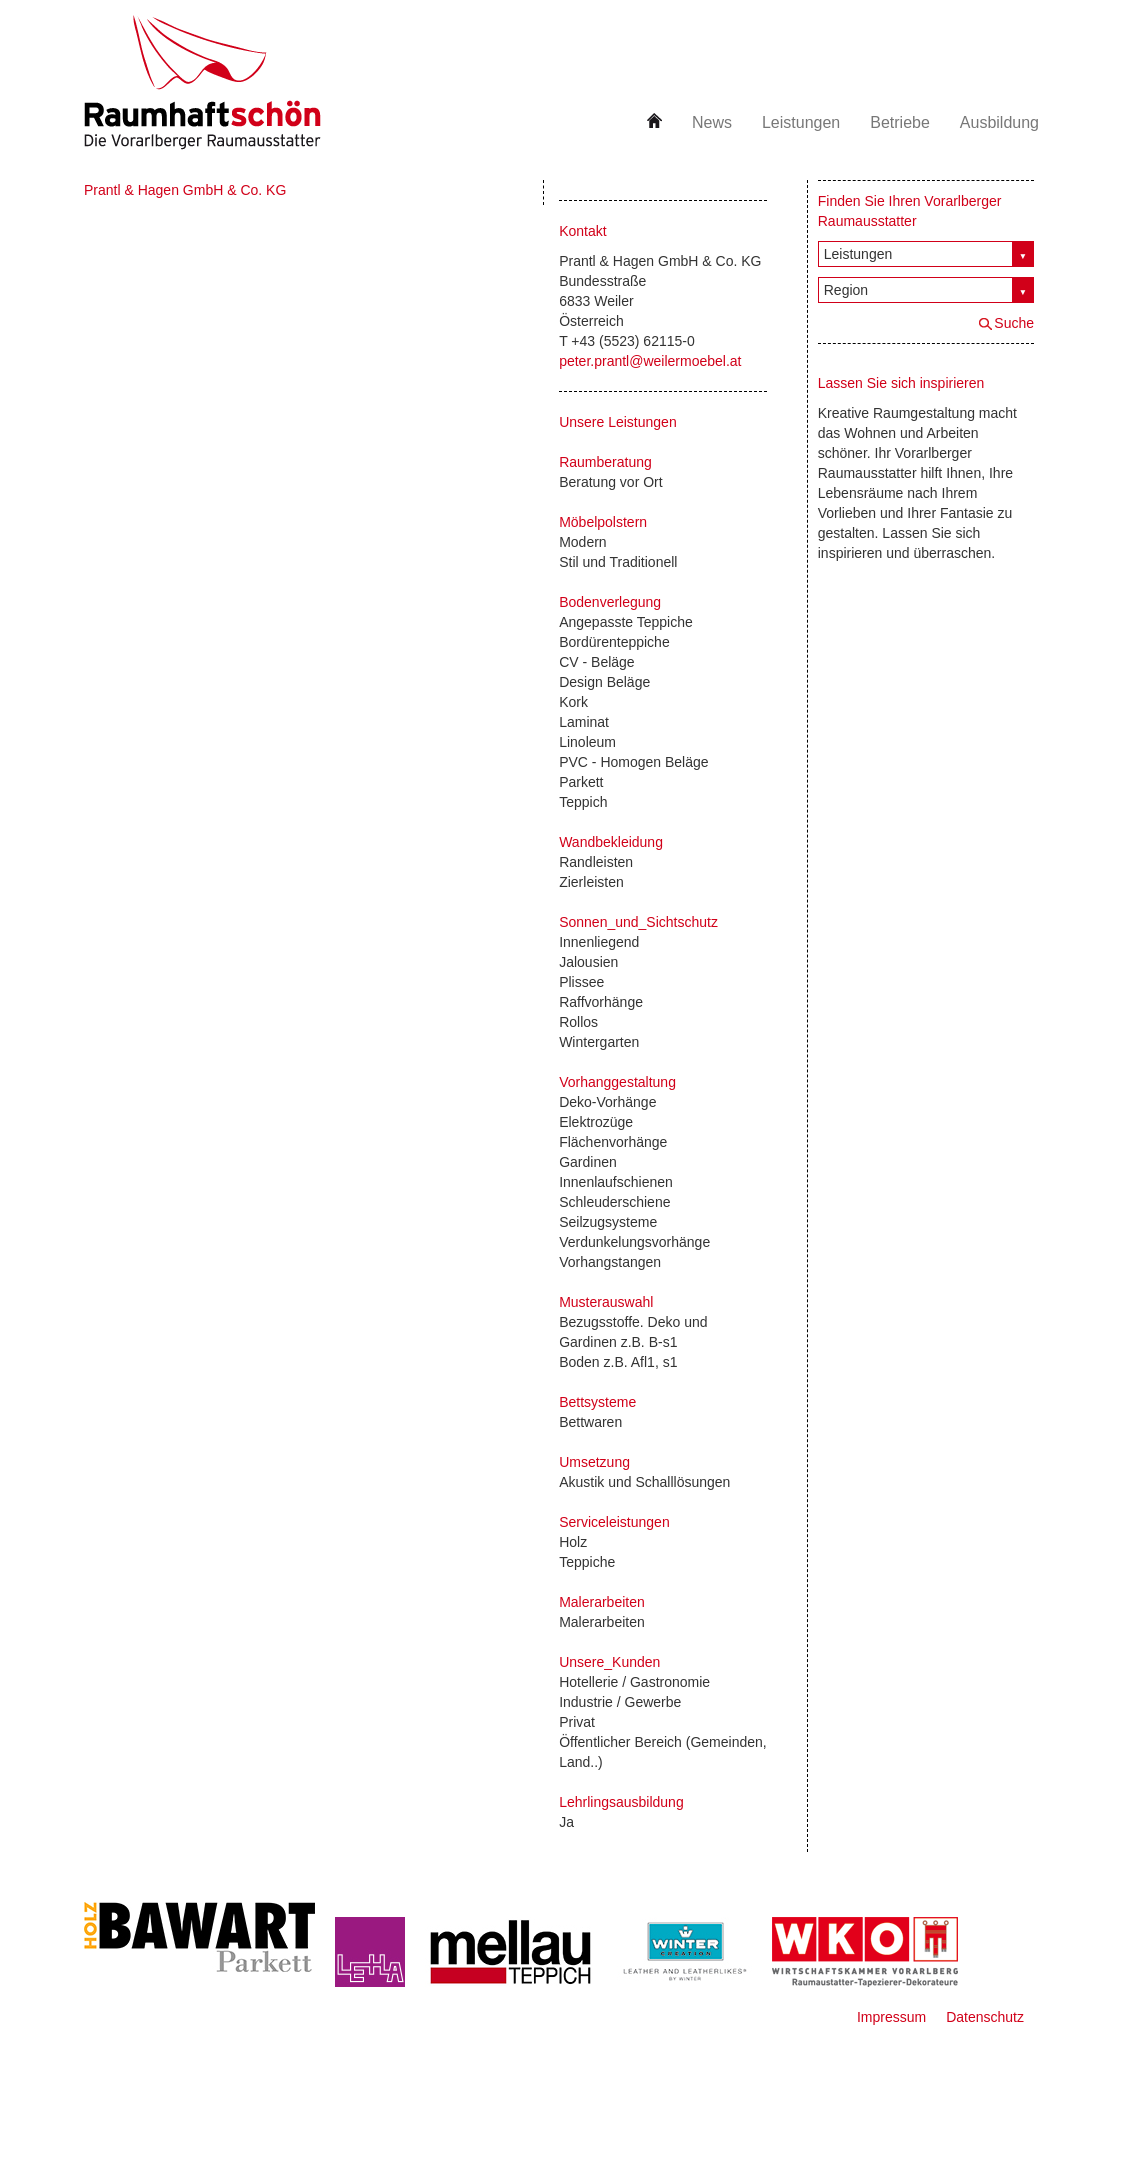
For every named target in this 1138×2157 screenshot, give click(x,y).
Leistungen (801, 122)
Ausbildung (999, 122)
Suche (1014, 323)
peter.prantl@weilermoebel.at (650, 361)
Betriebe (900, 122)
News (712, 122)
